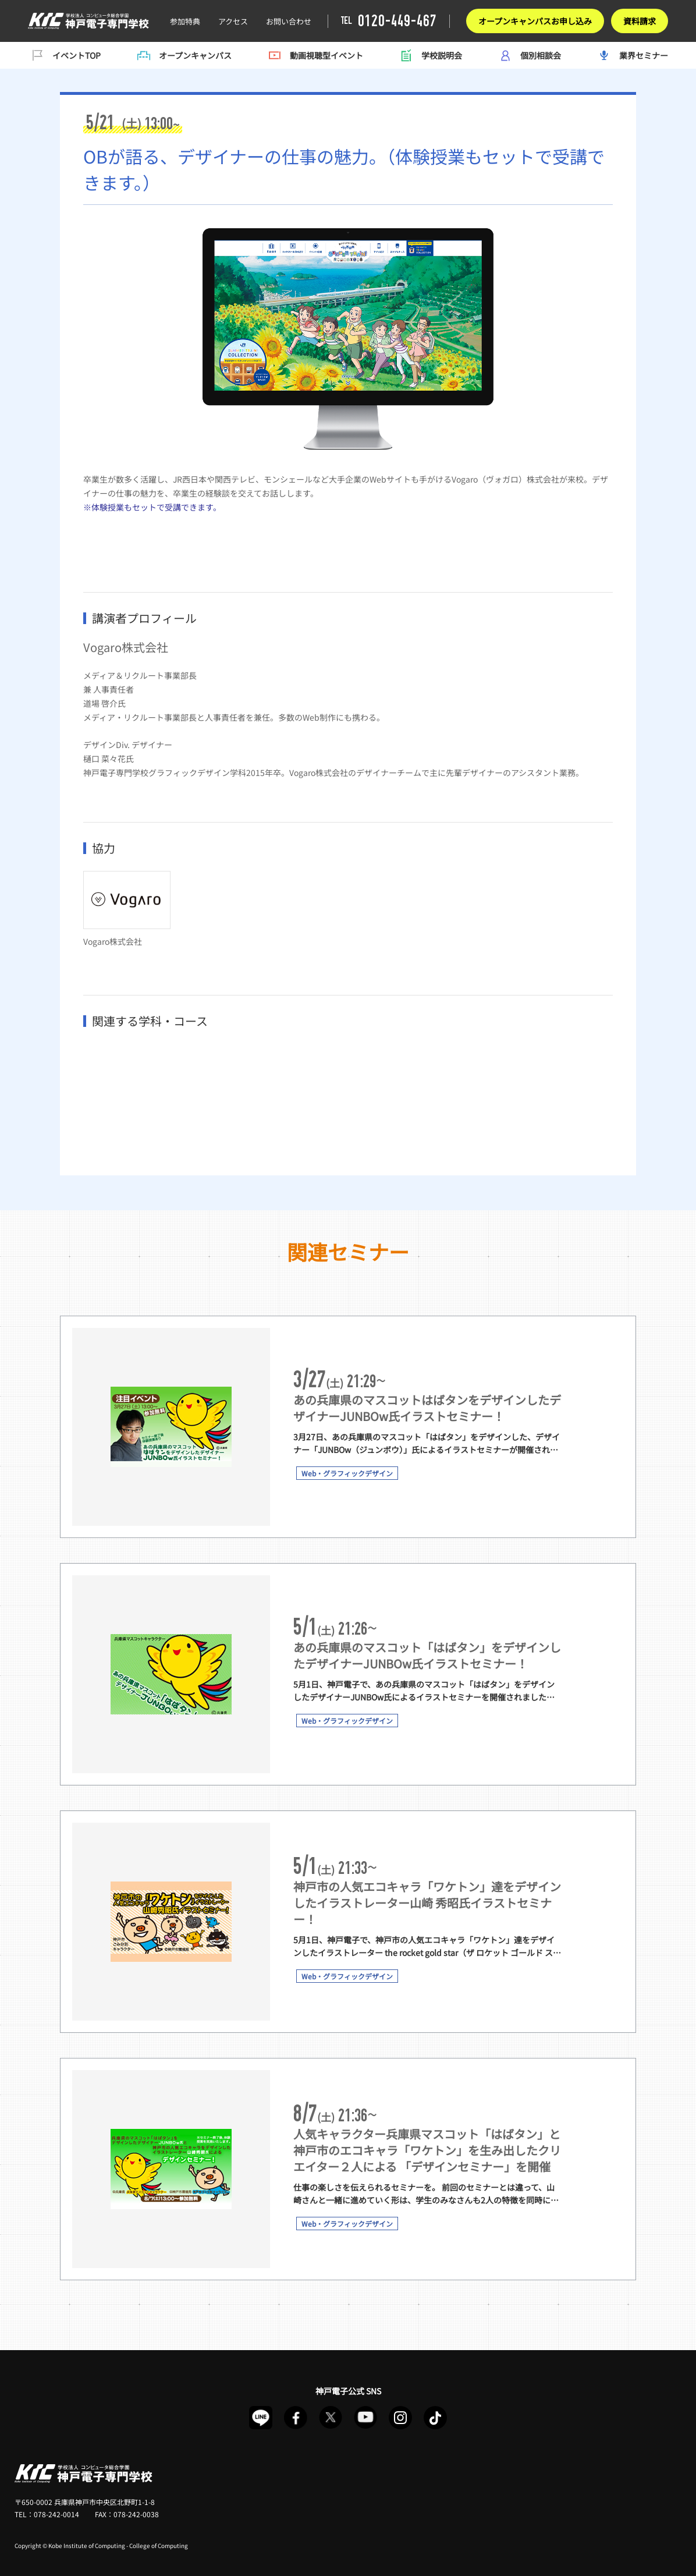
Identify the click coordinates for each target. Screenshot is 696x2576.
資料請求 (639, 21)
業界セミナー (631, 55)
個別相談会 (528, 55)
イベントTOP (64, 55)
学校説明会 (429, 55)
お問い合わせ (288, 21)
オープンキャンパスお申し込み (535, 21)
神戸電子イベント (88, 21)
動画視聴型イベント (314, 55)
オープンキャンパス (183, 55)
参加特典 (185, 21)
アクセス (233, 21)
